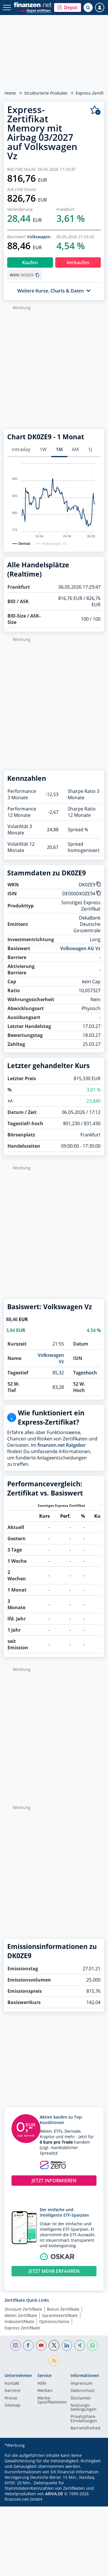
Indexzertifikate (19, 2321)
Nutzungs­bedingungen (83, 2407)
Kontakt (12, 2383)
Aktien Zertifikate (21, 2315)
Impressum (81, 2383)
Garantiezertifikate (60, 2315)
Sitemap (12, 2405)
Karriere (12, 2391)
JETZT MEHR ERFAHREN (54, 2271)
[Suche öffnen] (88, 7)
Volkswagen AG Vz (45, 236)
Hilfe (41, 2383)
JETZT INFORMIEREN (54, 2180)
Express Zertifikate (22, 2328)
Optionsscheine (54, 2321)
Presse (11, 2398)
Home (10, 93)
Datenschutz (83, 2391)
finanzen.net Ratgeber (61, 1445)
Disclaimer (81, 2398)
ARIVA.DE (54, 2493)
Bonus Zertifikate (63, 2309)
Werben (45, 2391)
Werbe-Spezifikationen (52, 2400)
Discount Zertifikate (23, 2309)
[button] (67, 7)
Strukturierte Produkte (45, 93)
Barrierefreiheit (86, 2428)
